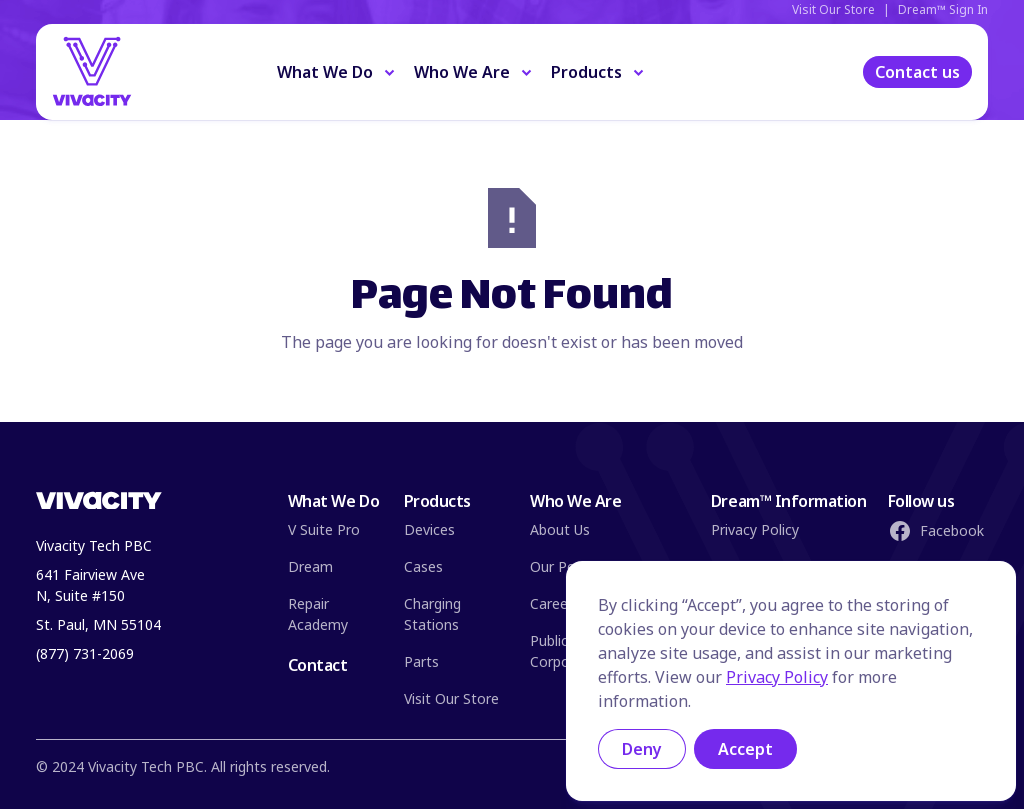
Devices (429, 529)
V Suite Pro (324, 529)
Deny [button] (642, 749)
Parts (421, 661)
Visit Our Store (451, 698)
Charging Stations (432, 614)
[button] (337, 72)
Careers (555, 603)
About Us (560, 529)
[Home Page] (127, 71)
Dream (310, 566)
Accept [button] (745, 749)
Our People (566, 566)
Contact (318, 665)
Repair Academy (318, 614)
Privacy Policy (755, 529)
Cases (423, 566)
